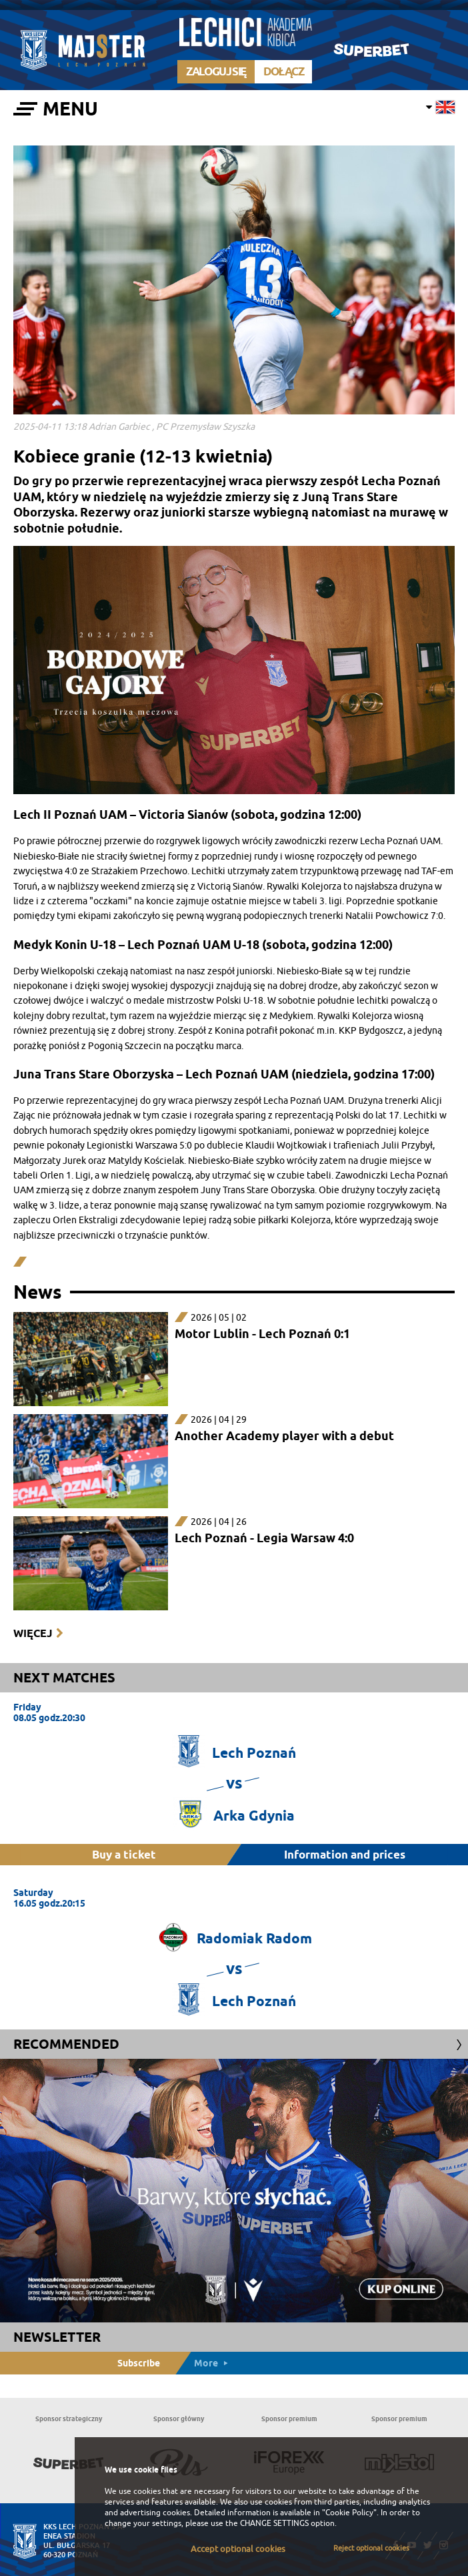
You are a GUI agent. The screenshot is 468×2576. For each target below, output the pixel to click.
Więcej (32, 1633)
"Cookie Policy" (349, 2512)
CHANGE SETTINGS (274, 2523)
